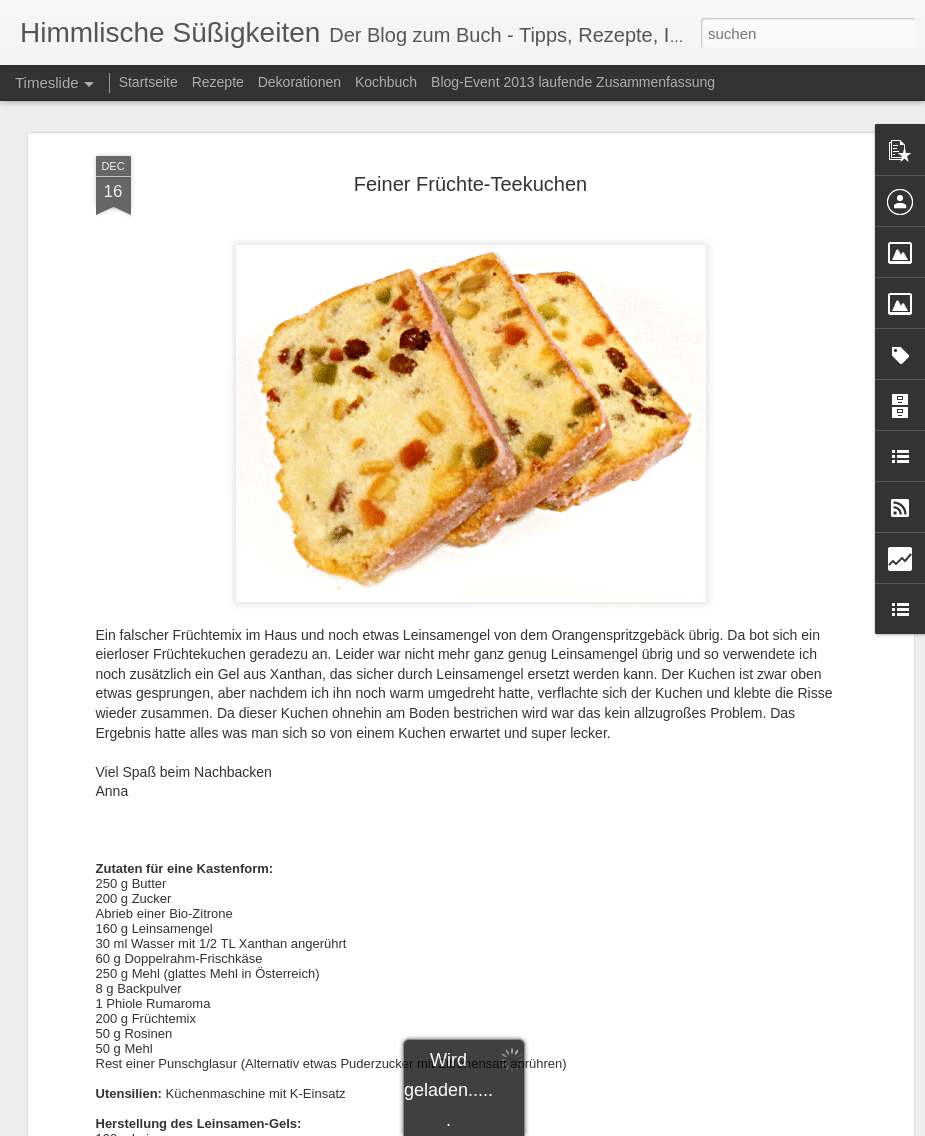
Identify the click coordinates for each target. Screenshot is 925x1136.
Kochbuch (386, 82)
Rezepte (218, 82)
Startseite (148, 82)
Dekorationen (299, 82)
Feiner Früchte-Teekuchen (470, 184)
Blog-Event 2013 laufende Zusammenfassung (573, 82)
